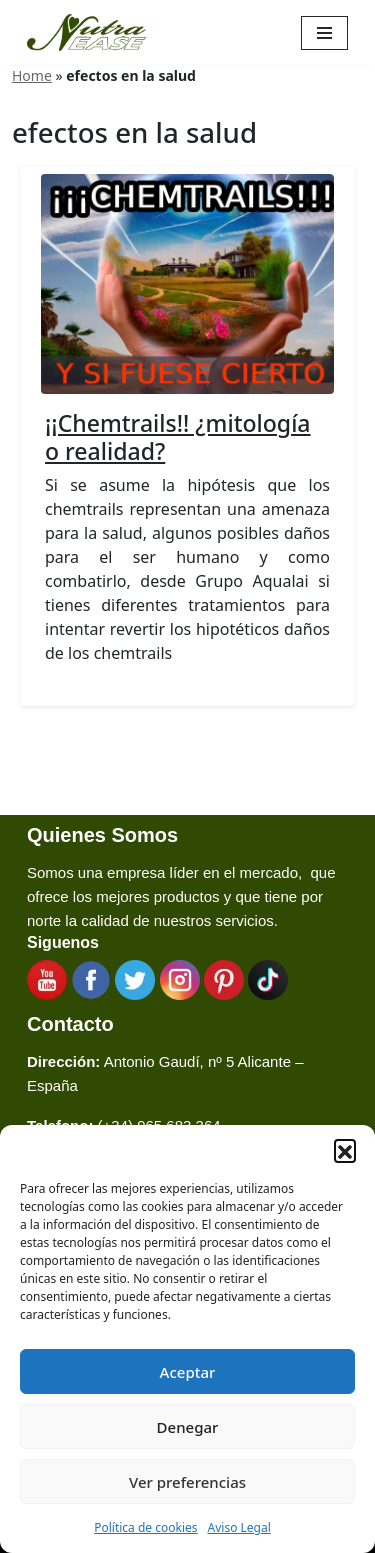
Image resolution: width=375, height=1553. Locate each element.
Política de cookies (145, 1527)
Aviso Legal (239, 1527)
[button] (345, 1150)
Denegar (188, 1427)
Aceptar (188, 1372)
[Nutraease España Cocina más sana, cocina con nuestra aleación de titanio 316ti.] (87, 32)
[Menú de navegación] (324, 33)
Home (32, 75)
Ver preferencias (187, 1482)
